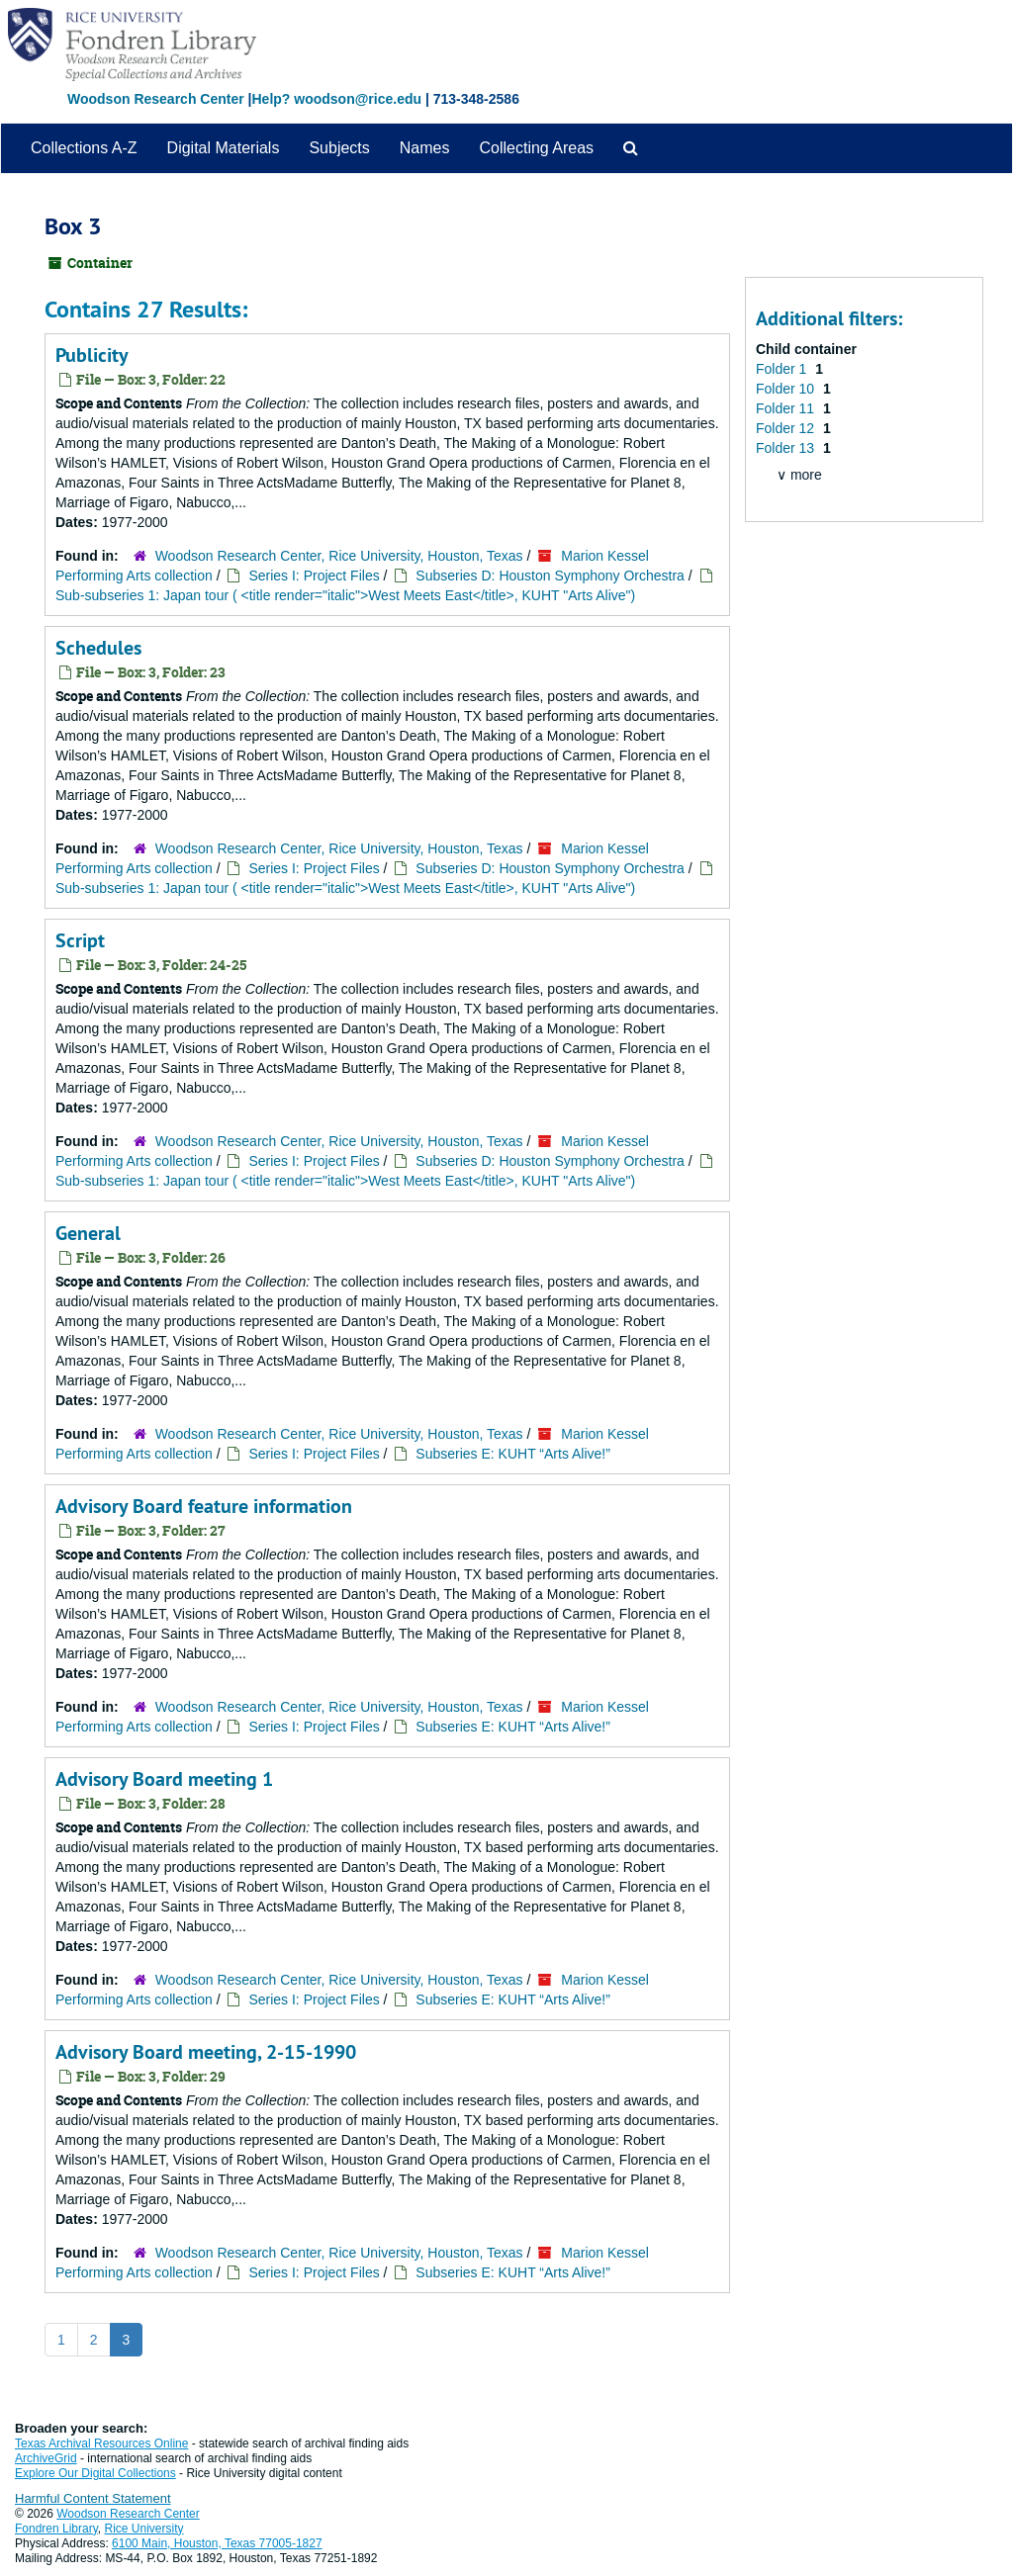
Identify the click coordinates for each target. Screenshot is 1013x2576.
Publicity (92, 355)
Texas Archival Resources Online (101, 2443)
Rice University (144, 2528)
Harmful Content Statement (93, 2498)
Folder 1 (783, 369)
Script (80, 940)
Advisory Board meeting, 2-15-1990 (205, 2052)
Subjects (339, 147)
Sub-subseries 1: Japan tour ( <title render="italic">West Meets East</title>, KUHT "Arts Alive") (345, 595)
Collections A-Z (84, 147)
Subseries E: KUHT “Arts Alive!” (512, 1454)
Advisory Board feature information (203, 1506)
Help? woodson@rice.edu (336, 99)
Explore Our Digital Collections (95, 2473)
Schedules (98, 648)
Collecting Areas (536, 147)
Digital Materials (223, 147)
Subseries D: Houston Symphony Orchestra (550, 575)
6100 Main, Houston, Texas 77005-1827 (217, 2543)
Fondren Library (56, 2528)
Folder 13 (787, 448)
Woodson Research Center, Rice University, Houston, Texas (339, 556)
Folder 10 (787, 389)
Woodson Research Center (155, 99)
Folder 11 (787, 408)
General (88, 1233)
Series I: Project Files (313, 575)
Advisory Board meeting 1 (164, 1779)
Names (425, 147)
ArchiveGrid (46, 2458)
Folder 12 (787, 428)
